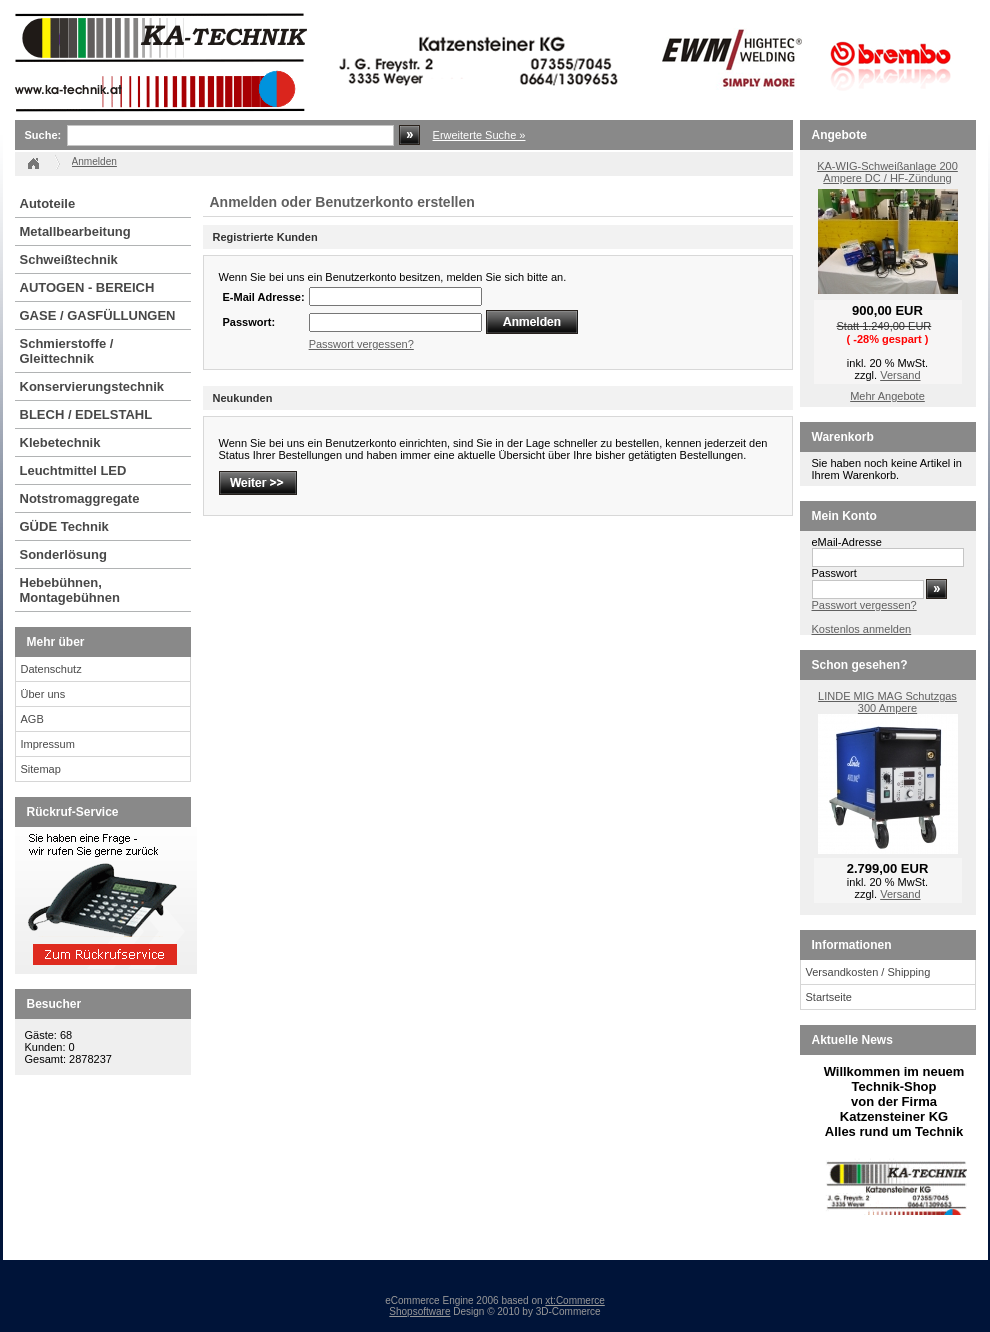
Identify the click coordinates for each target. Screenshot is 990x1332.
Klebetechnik (60, 442)
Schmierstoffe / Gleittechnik (67, 351)
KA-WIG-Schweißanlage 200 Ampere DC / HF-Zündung (887, 172)
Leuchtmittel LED (73, 470)
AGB (32, 719)
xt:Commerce (574, 1300)
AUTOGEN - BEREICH (87, 287)
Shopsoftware (419, 1311)
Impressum (48, 744)
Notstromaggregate (80, 498)
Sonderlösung (63, 554)
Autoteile (48, 203)
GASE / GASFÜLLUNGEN (98, 315)
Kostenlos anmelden (862, 629)
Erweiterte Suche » (479, 135)
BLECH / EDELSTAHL (86, 414)
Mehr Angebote (887, 396)
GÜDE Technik (64, 526)
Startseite (829, 997)
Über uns (43, 694)
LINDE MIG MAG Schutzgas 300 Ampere (887, 702)
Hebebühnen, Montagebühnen (70, 590)
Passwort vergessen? (361, 344)
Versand (900, 375)
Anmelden (94, 161)
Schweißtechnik (69, 259)
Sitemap (41, 769)
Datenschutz (51, 669)
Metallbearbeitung (75, 231)
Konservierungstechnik (92, 386)
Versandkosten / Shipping (868, 972)
